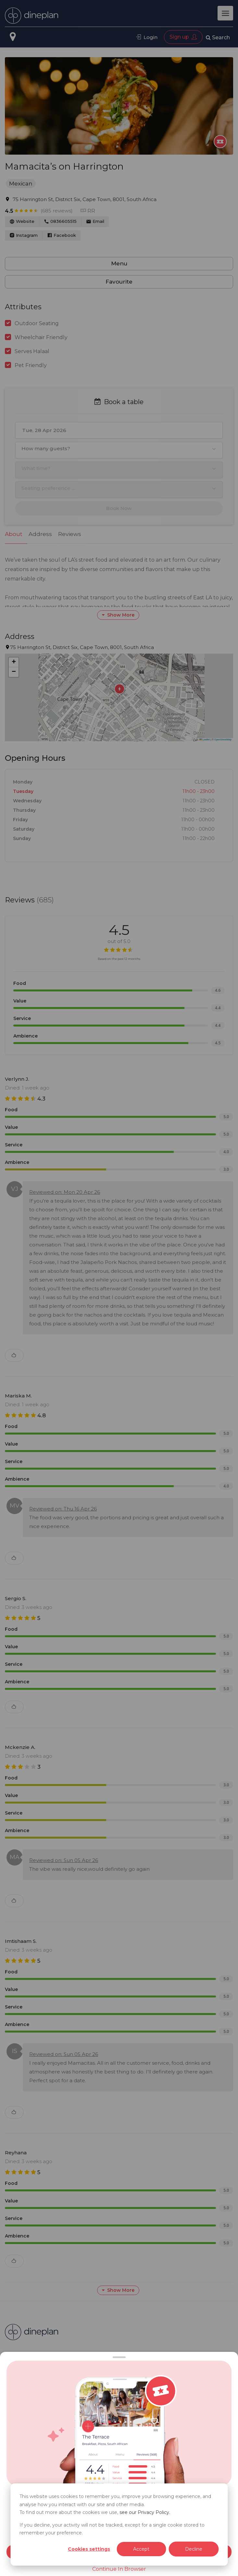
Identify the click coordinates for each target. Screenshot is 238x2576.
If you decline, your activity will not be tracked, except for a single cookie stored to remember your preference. (112, 2529)
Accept (141, 2549)
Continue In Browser (119, 2569)
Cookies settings (89, 2549)
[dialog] (119, 2524)
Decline (193, 2549)
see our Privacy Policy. (144, 2512)
